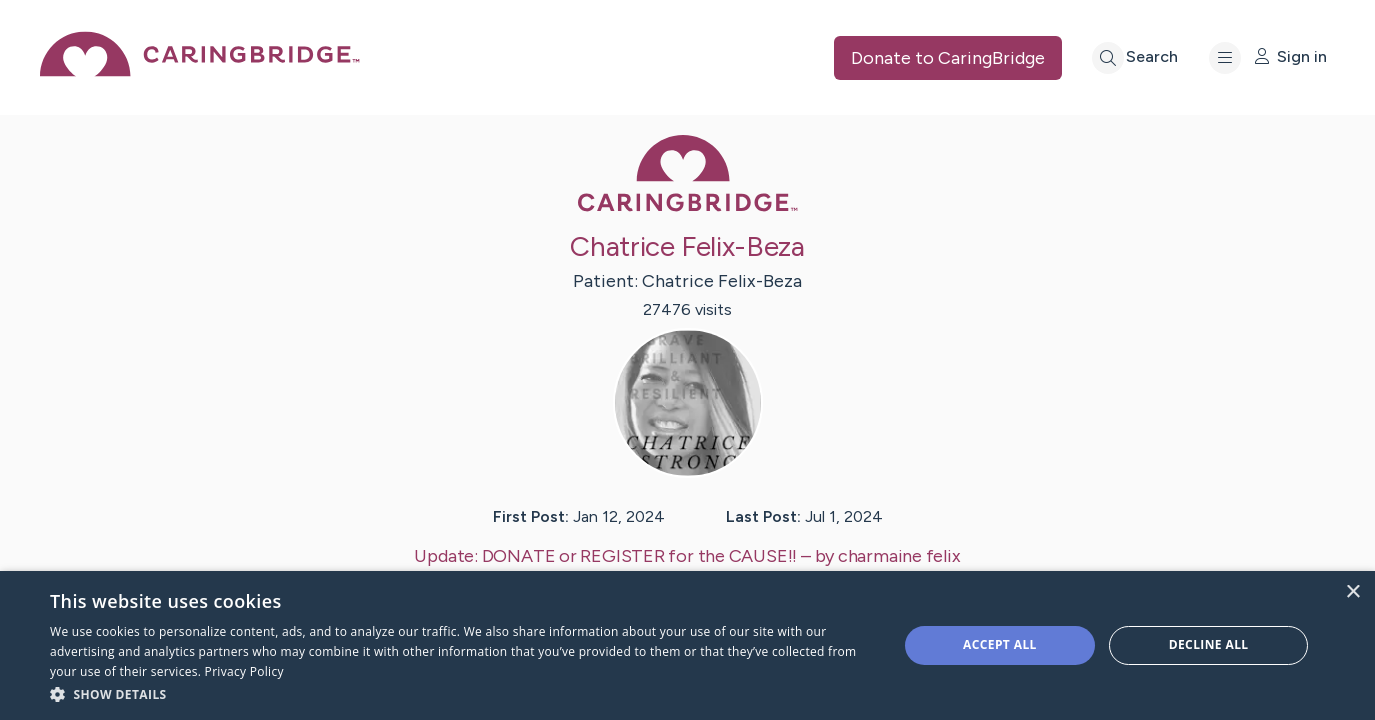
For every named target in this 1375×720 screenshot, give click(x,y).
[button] (461, 693)
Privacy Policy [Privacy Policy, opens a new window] (244, 671)
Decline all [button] (1209, 644)
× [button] (1352, 592)
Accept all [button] (1000, 644)
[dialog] (687, 645)
